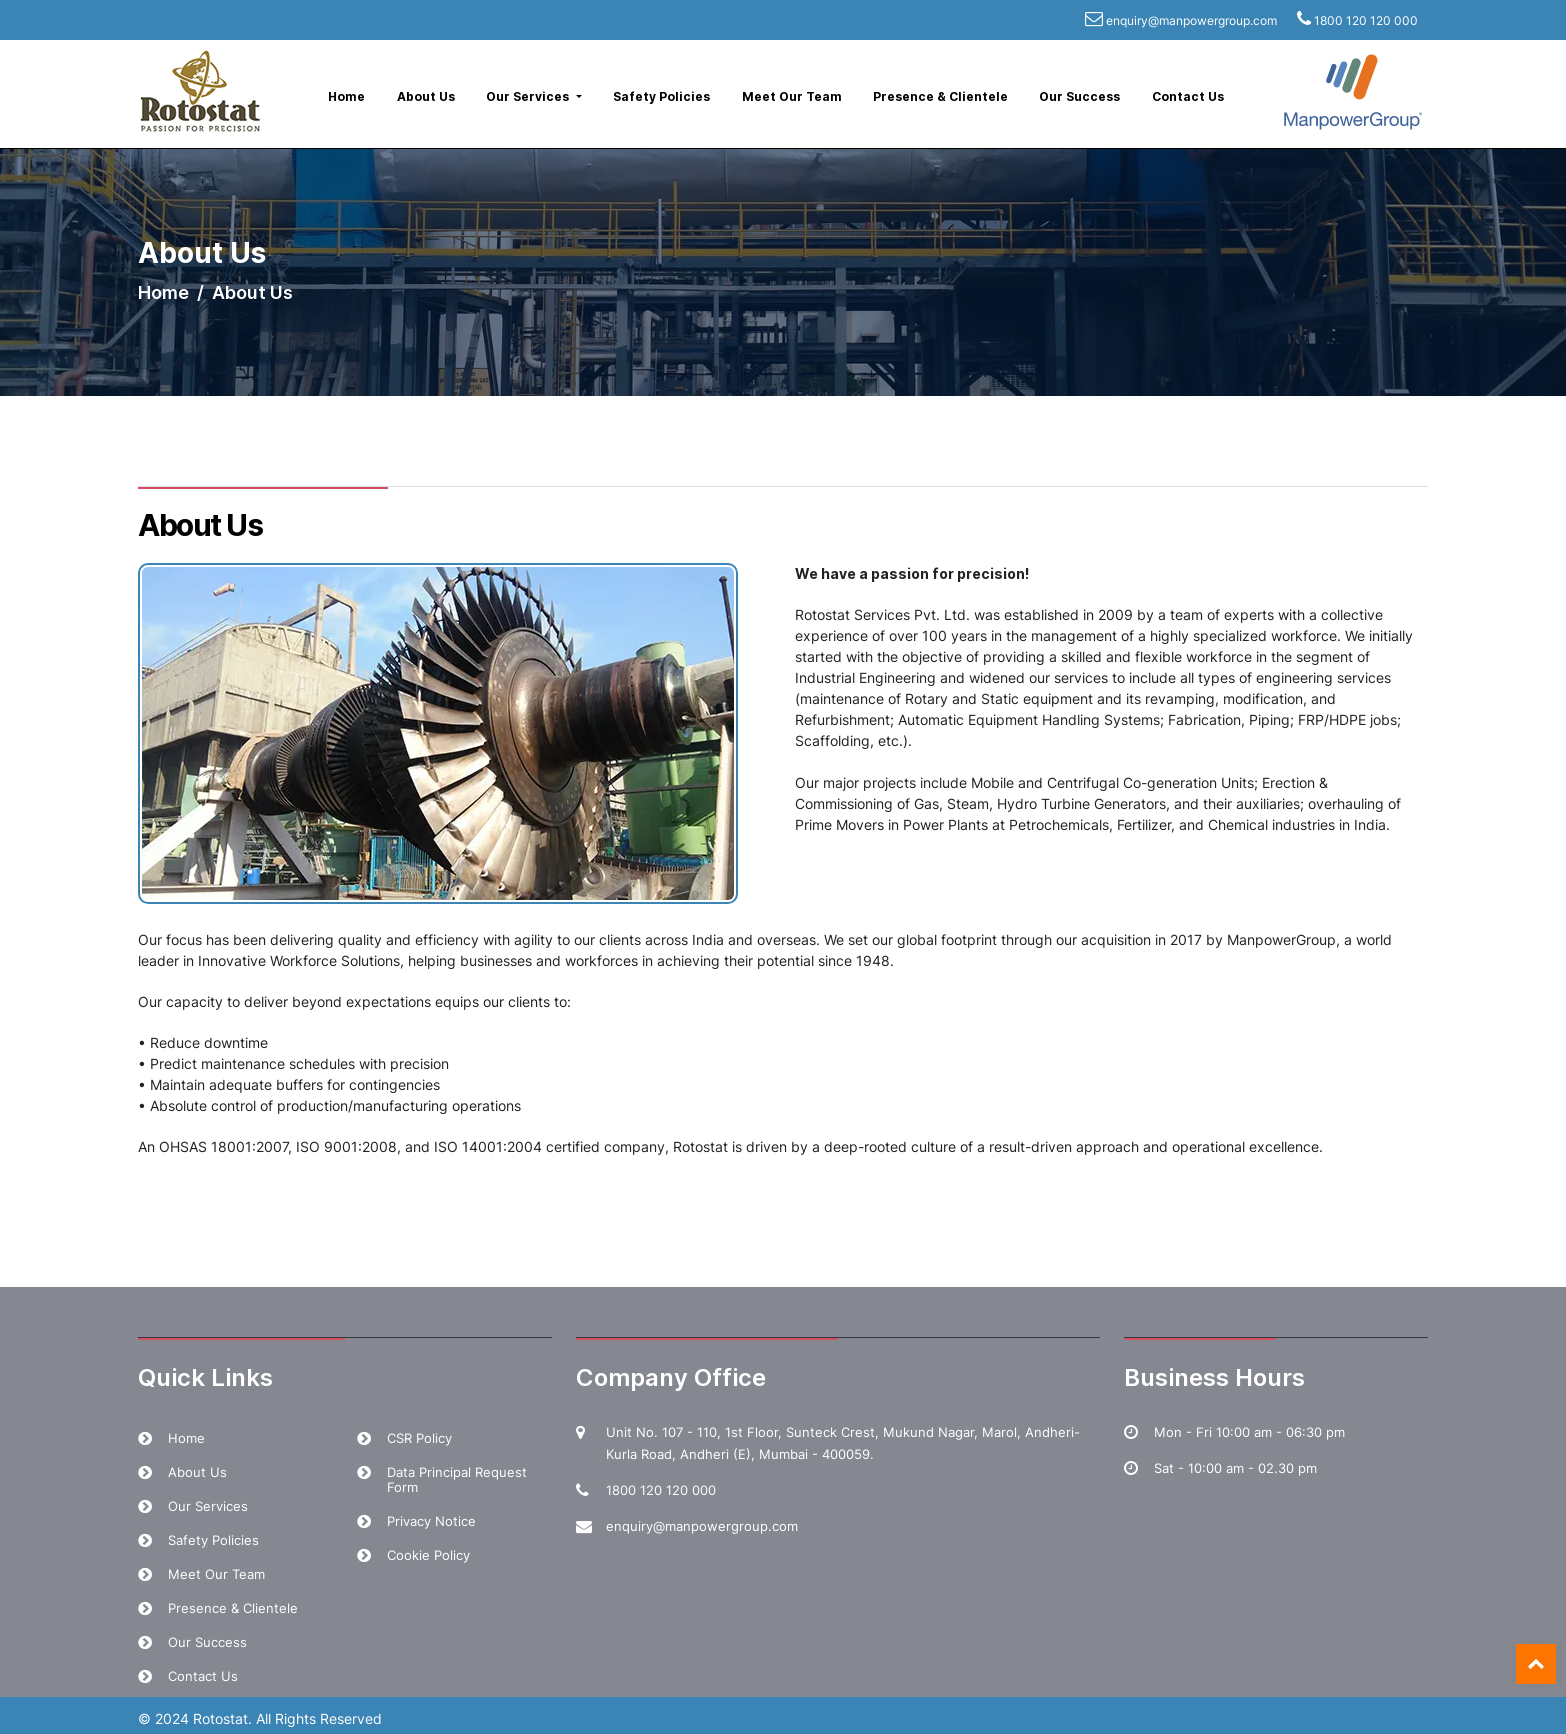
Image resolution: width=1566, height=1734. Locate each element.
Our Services (208, 1506)
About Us (426, 96)
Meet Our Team (792, 96)
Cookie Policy (428, 1555)
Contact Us (1188, 96)
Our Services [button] (529, 96)
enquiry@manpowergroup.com (1191, 20)
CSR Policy (419, 1438)
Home (346, 96)
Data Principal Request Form (457, 1480)
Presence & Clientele (940, 96)
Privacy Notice (431, 1521)
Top (1536, 1664)
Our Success (1079, 96)
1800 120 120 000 (1366, 20)
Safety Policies (661, 96)
